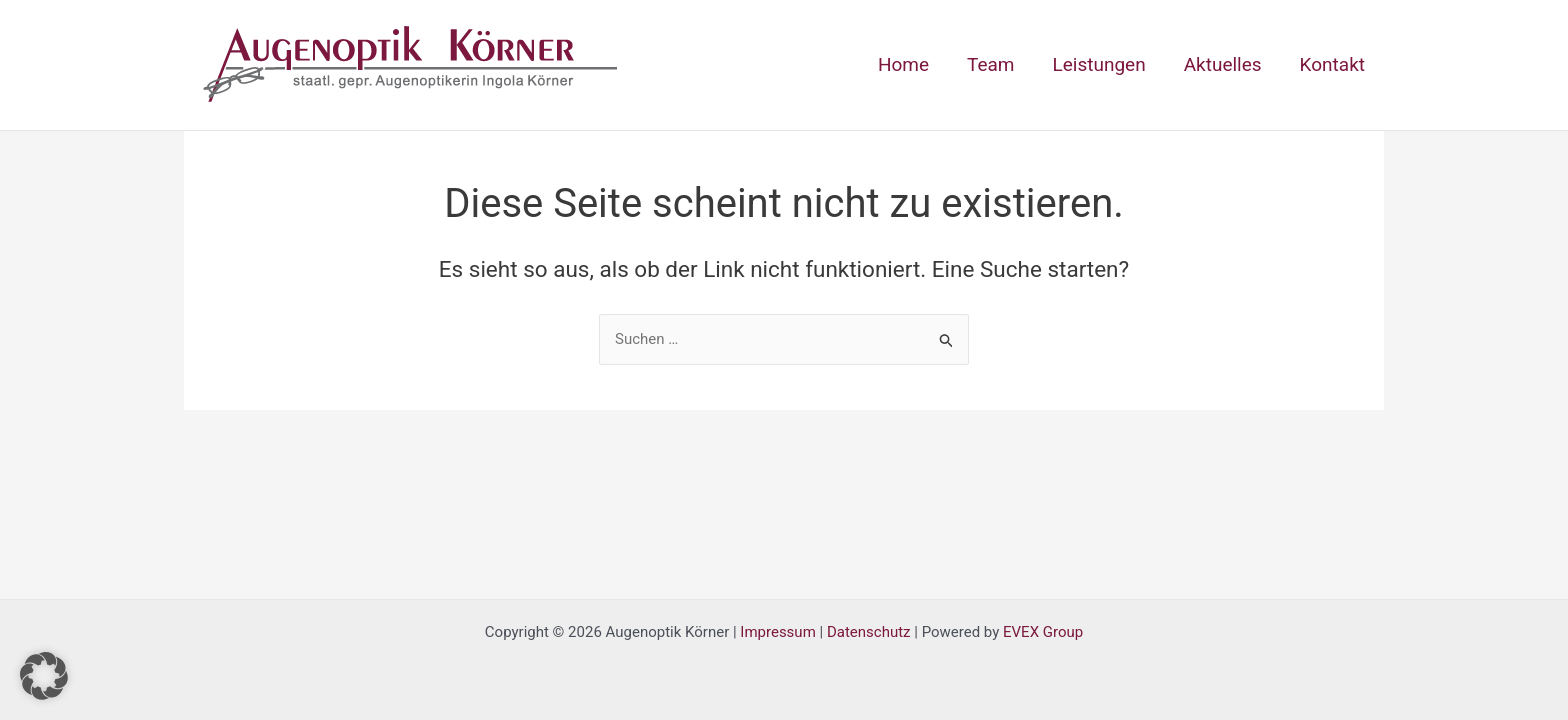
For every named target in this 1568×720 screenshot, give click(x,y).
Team (991, 64)
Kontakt (1332, 64)
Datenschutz (869, 632)
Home (903, 64)
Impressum (777, 632)
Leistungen (1099, 64)
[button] (44, 676)
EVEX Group (1043, 632)
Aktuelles (1223, 64)
